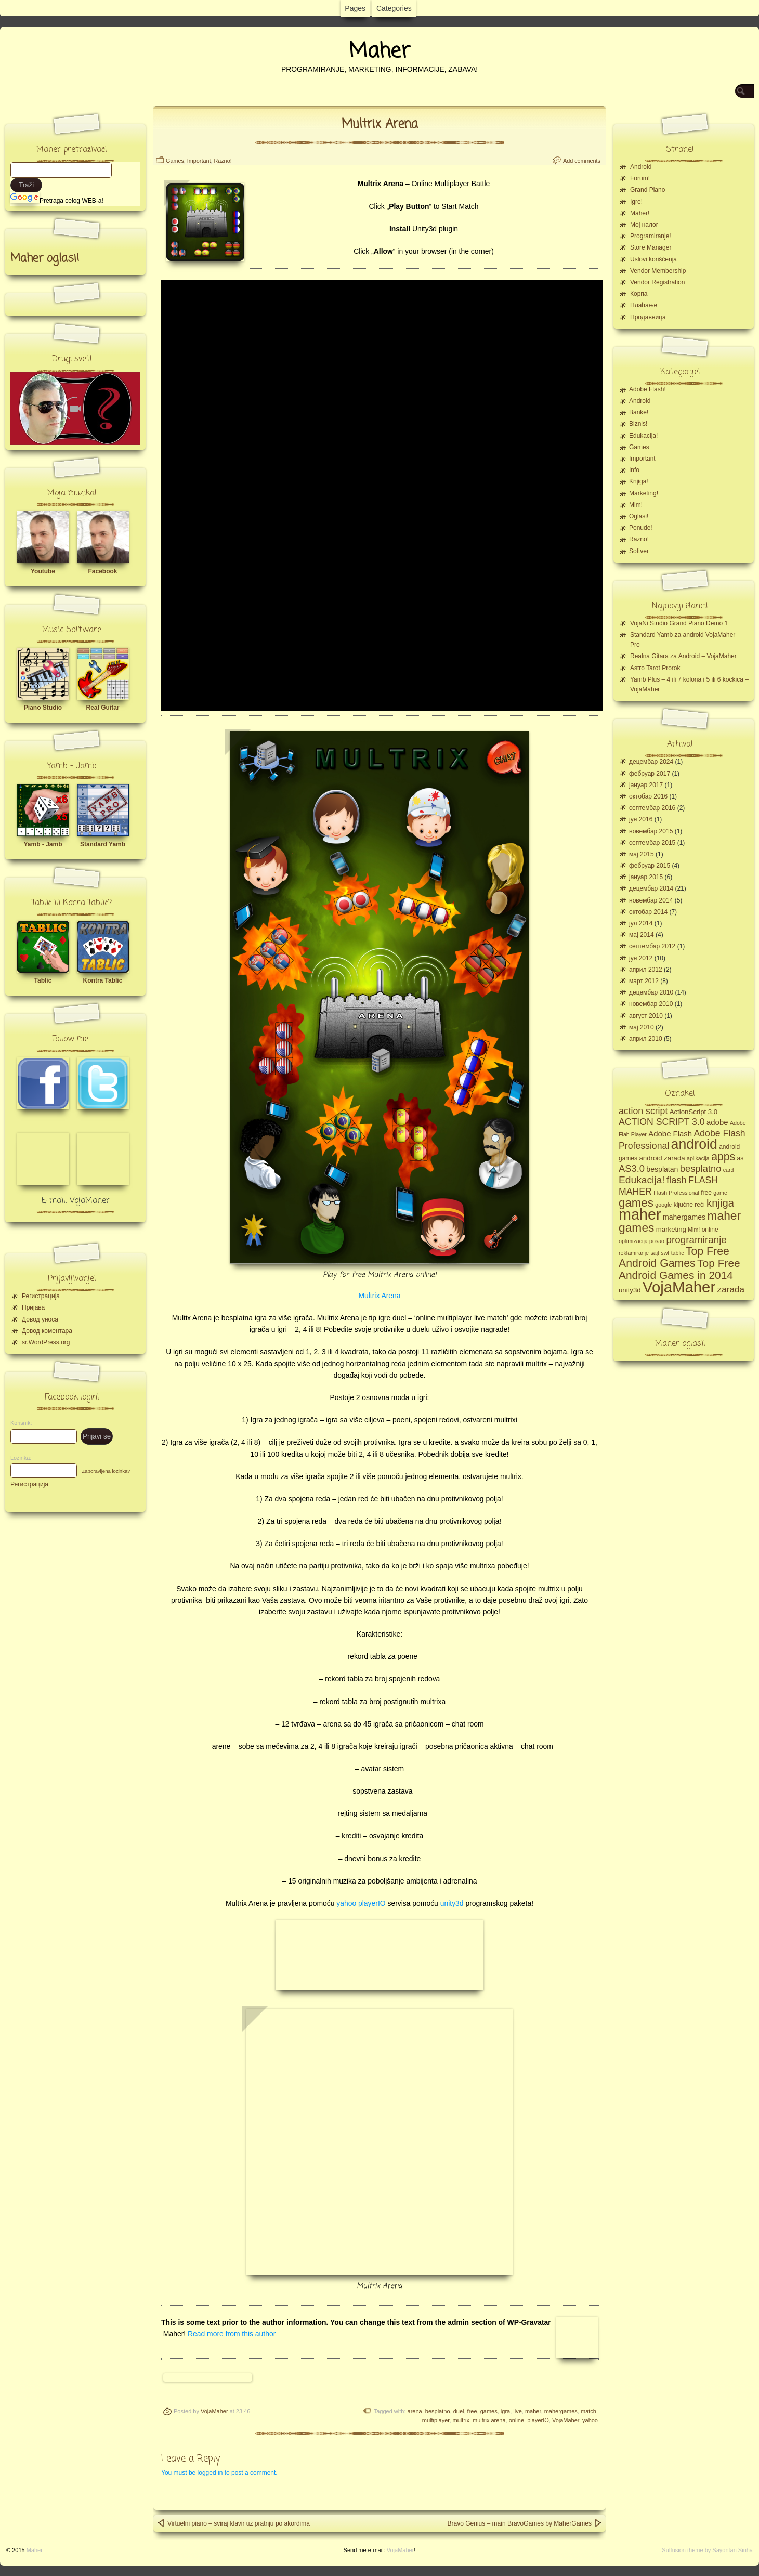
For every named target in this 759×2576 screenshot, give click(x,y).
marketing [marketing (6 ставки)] (671, 1229)
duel (458, 2411)
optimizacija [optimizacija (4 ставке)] (633, 1241)
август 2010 (646, 1015)
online (516, 2420)
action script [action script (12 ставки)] (643, 1111)
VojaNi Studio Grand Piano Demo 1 (679, 623)
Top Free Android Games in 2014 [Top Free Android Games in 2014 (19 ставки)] (679, 1269)
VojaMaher (214, 2411)
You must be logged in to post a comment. (219, 2472)
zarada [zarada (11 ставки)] (730, 1289)
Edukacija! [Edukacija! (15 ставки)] (642, 1179)
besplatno (437, 2411)
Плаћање (643, 305)
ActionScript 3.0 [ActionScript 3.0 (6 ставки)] (694, 1112)
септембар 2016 (652, 808)
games (489, 2411)
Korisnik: (18, 1423)
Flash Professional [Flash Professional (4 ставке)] (676, 1192)
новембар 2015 (651, 831)
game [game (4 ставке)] (720, 1192)
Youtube (43, 571)
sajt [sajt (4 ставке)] (654, 1253)
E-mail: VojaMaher (76, 1201)
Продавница (648, 317)
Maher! (639, 213)
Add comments (581, 161)
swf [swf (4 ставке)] (665, 1253)
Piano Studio (43, 707)
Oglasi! (638, 516)
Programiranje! (650, 236)
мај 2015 (641, 854)
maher (533, 2411)
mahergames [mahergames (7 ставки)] (684, 1217)
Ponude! (640, 527)
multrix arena (489, 2420)
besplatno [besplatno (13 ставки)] (701, 1168)
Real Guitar (102, 707)
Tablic (43, 980)
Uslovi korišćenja (653, 259)
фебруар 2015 (649, 865)
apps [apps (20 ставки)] (723, 1156)
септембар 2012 (652, 946)
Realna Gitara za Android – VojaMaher (683, 656)
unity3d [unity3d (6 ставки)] (630, 1290)
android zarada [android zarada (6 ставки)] (662, 1158)
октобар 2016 (648, 796)
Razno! (222, 161)
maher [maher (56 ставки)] (640, 1214)
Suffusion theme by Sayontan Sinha (707, 2550)
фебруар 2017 (649, 773)
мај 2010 (641, 1027)
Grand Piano (647, 189)
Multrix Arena (380, 124)
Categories (394, 8)
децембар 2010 (651, 992)
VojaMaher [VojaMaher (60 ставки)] (679, 1287)
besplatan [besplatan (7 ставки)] (662, 1169)
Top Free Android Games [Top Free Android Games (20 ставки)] (674, 1257)
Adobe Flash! (647, 389)
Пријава (33, 1307)
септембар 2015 (652, 842)
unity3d (452, 1903)
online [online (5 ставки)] (710, 1229)
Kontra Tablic (103, 980)
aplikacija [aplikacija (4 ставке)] (698, 1158)
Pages (355, 8)
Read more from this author (232, 2334)
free (472, 2411)
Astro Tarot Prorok (655, 668)
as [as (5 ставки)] (740, 1158)
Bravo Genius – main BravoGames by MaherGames (525, 2523)
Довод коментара (47, 1331)
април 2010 (645, 1038)
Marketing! (643, 493)
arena (415, 2411)
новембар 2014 (651, 900)
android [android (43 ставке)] (694, 1144)
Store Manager (650, 247)
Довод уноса (40, 1319)
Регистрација (41, 1296)
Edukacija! (643, 435)
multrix (461, 2420)
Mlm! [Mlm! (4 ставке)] (694, 1229)
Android (640, 167)
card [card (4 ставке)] (728, 1170)
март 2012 (644, 981)
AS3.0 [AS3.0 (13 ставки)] (632, 1168)
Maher (379, 51)
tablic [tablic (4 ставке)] (677, 1253)
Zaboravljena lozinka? (106, 1471)
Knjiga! (638, 481)
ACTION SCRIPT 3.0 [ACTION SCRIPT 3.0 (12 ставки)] (662, 1122)
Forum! (640, 178)
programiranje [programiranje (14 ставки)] (696, 1239)
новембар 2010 (651, 1004)
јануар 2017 (646, 785)
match (588, 2411)
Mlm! (636, 504)
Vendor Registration (657, 282)
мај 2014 (641, 934)
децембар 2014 (651, 888)
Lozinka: (18, 1458)
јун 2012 (640, 958)
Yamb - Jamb (42, 844)
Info (634, 470)
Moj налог (644, 224)
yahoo (590, 2420)
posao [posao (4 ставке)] (656, 1241)
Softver (639, 551)
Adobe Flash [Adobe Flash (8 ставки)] (670, 1133)
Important (199, 161)
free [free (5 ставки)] (706, 1192)
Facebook (102, 571)
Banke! (638, 412)
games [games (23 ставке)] (636, 1202)
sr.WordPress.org (46, 1342)
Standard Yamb (102, 844)
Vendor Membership (658, 270)
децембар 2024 (651, 761)
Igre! (636, 201)
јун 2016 (640, 819)
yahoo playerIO (360, 1903)
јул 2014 (640, 923)
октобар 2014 (648, 912)
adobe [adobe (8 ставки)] (717, 1122)
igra (505, 2411)
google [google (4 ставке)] (663, 1204)
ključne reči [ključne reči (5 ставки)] (689, 1204)
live (517, 2411)
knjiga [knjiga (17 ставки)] (720, 1203)
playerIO (538, 2420)
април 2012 (645, 969)
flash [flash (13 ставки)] (676, 1179)
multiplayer (436, 2420)
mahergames (561, 2411)
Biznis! (638, 423)
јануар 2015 (646, 877)
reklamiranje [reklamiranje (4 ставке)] (634, 1253)
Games (175, 161)
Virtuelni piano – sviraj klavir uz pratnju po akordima (233, 2523)
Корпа (639, 293)
